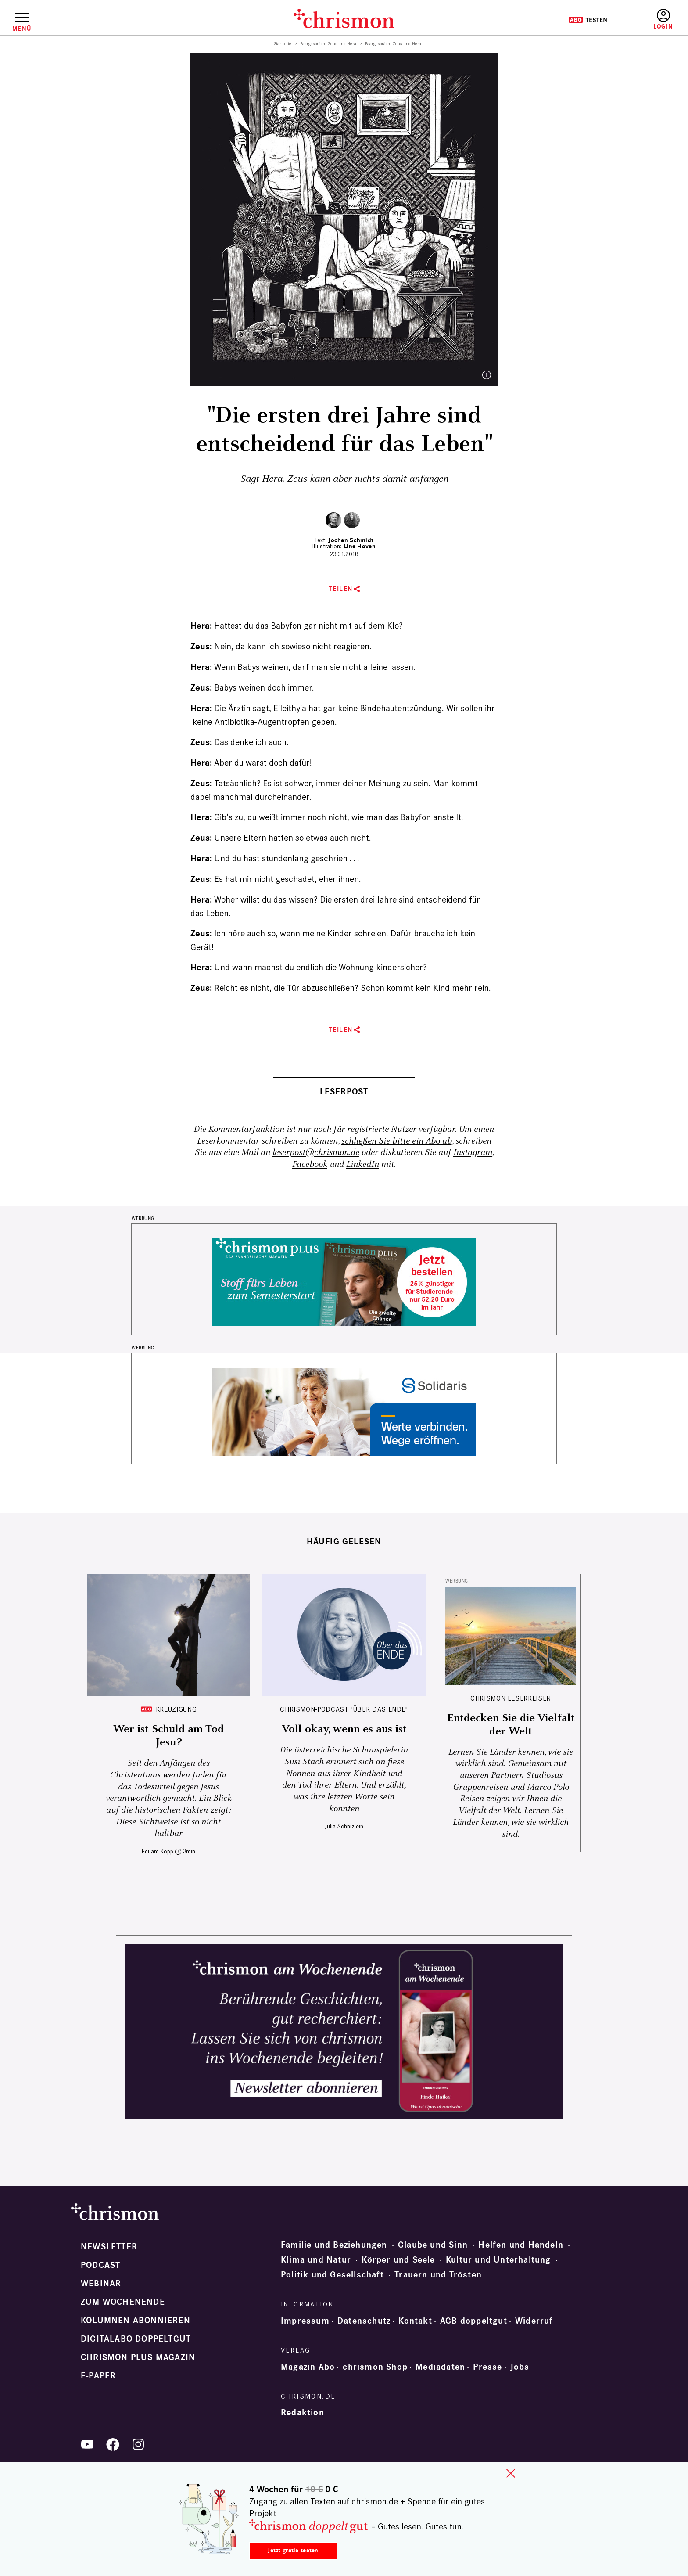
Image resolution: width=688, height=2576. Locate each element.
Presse (487, 2367)
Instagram (472, 1152)
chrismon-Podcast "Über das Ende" (344, 1709)
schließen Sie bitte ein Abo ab (396, 1141)
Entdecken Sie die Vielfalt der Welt (511, 1725)
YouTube (87, 2444)
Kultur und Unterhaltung (498, 2260)
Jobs (520, 2367)
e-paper (98, 2376)
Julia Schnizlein (344, 1826)
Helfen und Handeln (520, 2245)
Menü (21, 28)
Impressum (305, 2321)
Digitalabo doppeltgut (136, 2339)
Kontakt (415, 2321)
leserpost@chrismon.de (315, 1152)
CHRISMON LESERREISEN (510, 1698)
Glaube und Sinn (433, 2245)
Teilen (341, 589)
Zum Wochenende (123, 2302)
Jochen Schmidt (350, 540)
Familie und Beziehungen (334, 2245)
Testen (588, 20)
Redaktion (302, 2412)
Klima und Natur (316, 2260)
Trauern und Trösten (438, 2275)
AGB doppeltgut (473, 2321)
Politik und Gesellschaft (332, 2275)
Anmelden (663, 19)
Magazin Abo (308, 2367)
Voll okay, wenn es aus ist (344, 1729)
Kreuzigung (176, 1709)
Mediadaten (440, 2367)
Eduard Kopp (157, 1851)
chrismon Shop (375, 2367)
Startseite (282, 44)
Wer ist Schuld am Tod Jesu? (168, 1736)
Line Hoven (360, 546)
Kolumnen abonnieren (135, 2320)
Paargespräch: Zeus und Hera (328, 44)
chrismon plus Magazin (138, 2357)
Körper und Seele (398, 2260)
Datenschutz (364, 2321)
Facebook (309, 1164)
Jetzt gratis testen (293, 2550)
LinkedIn (362, 1164)
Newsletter (109, 2246)
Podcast (100, 2265)
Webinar (101, 2283)
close (510, 2473)
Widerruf (534, 2321)
